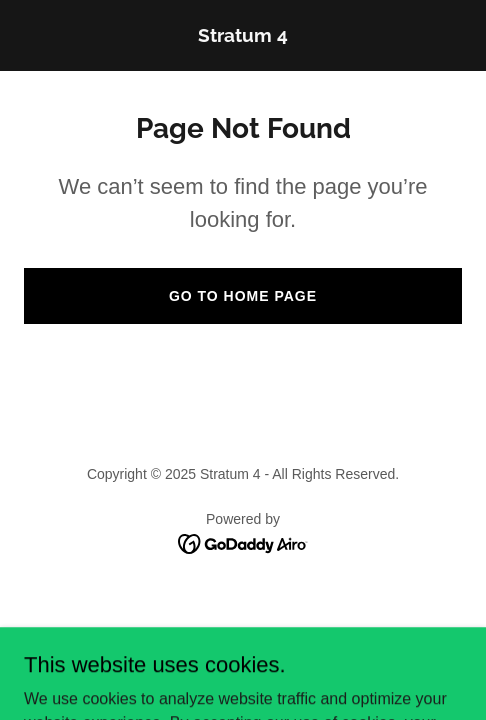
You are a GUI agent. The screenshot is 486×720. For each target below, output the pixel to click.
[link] (243, 36)
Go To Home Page (243, 296)
